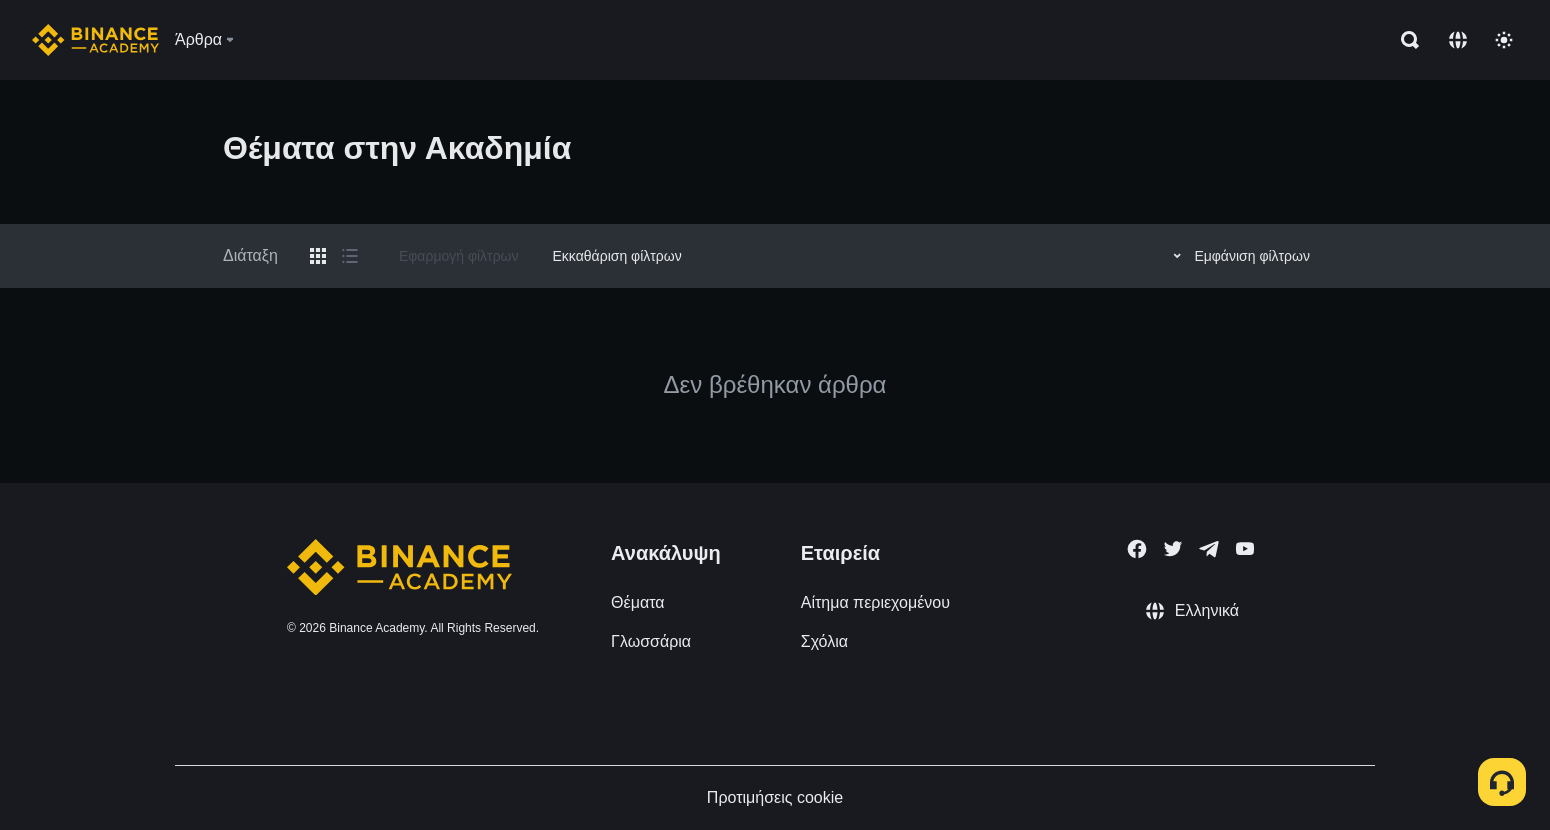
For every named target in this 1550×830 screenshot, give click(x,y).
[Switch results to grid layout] (318, 256)
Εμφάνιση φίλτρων (1238, 256)
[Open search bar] (1404, 40)
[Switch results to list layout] (350, 256)
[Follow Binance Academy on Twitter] (1173, 549)
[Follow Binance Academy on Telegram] (1209, 549)
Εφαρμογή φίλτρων (459, 256)
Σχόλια (824, 641)
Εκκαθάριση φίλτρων (617, 256)
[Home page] (95, 40)
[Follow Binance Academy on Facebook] (1137, 549)
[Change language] (1458, 40)
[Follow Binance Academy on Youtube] (1245, 548)
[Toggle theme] (1504, 40)
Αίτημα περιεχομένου (875, 602)
